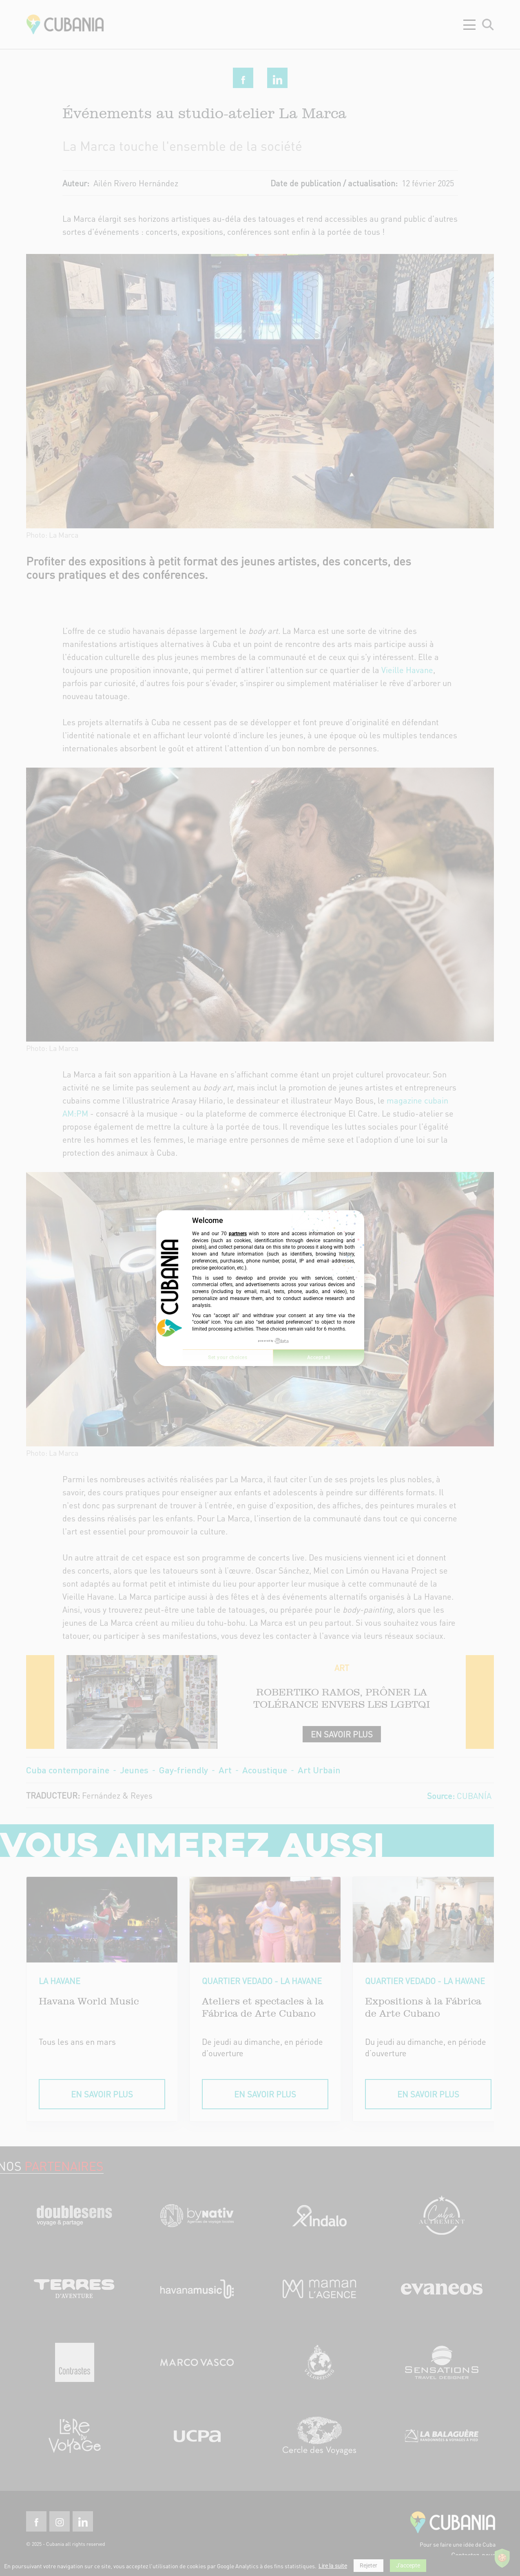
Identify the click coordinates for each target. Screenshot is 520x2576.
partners (238, 1233)
